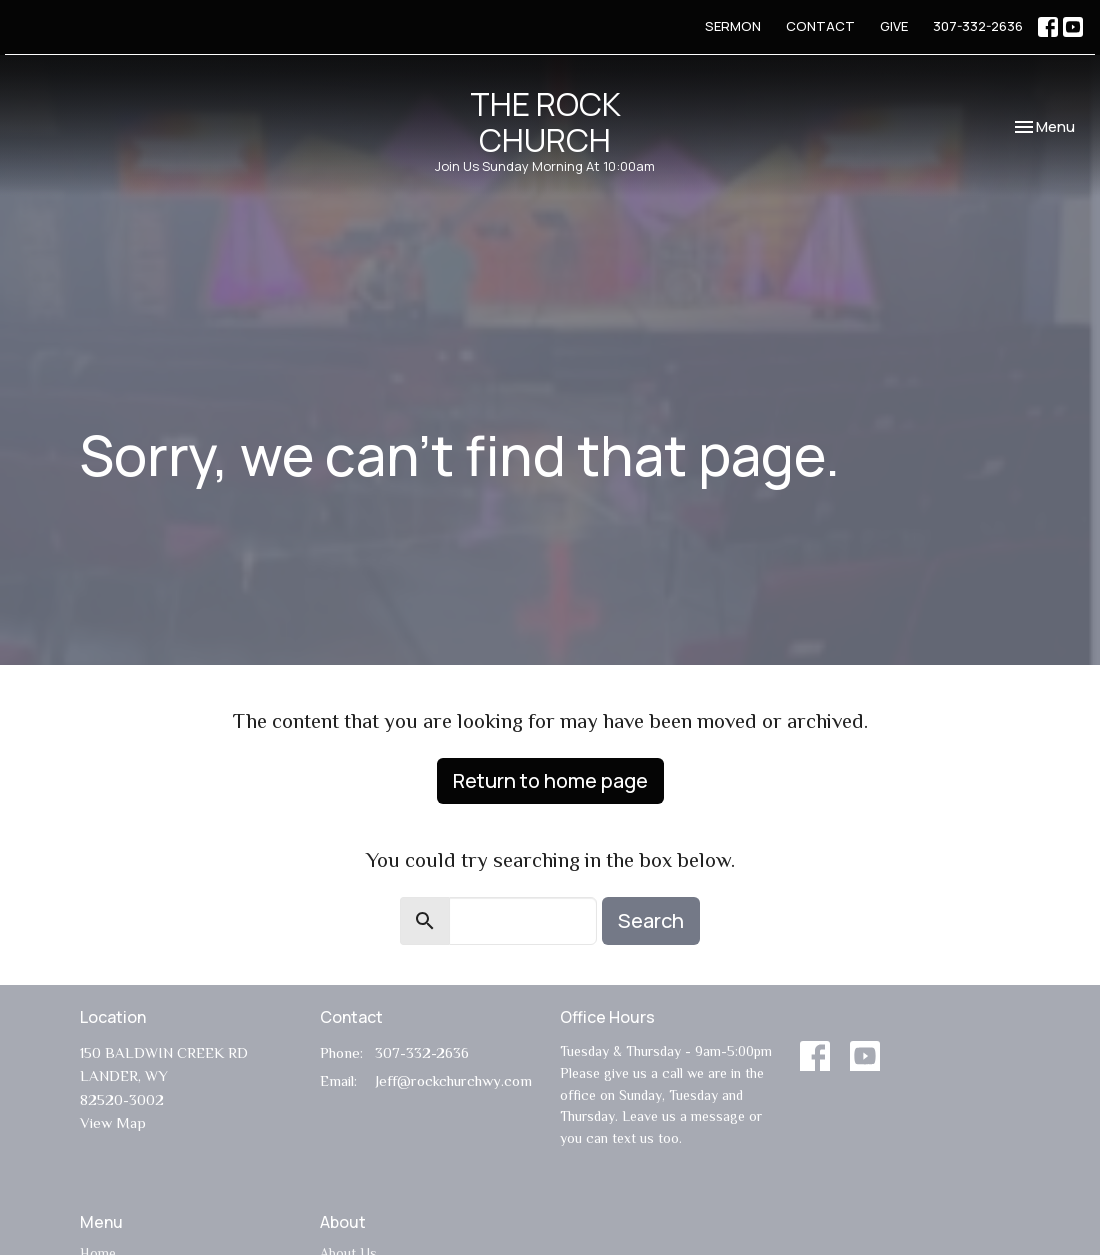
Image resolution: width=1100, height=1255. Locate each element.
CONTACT (820, 26)
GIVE (894, 26)
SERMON (733, 26)
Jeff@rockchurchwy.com (453, 1080)
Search (651, 920)
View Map (113, 1122)
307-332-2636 (978, 26)
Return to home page (550, 780)
